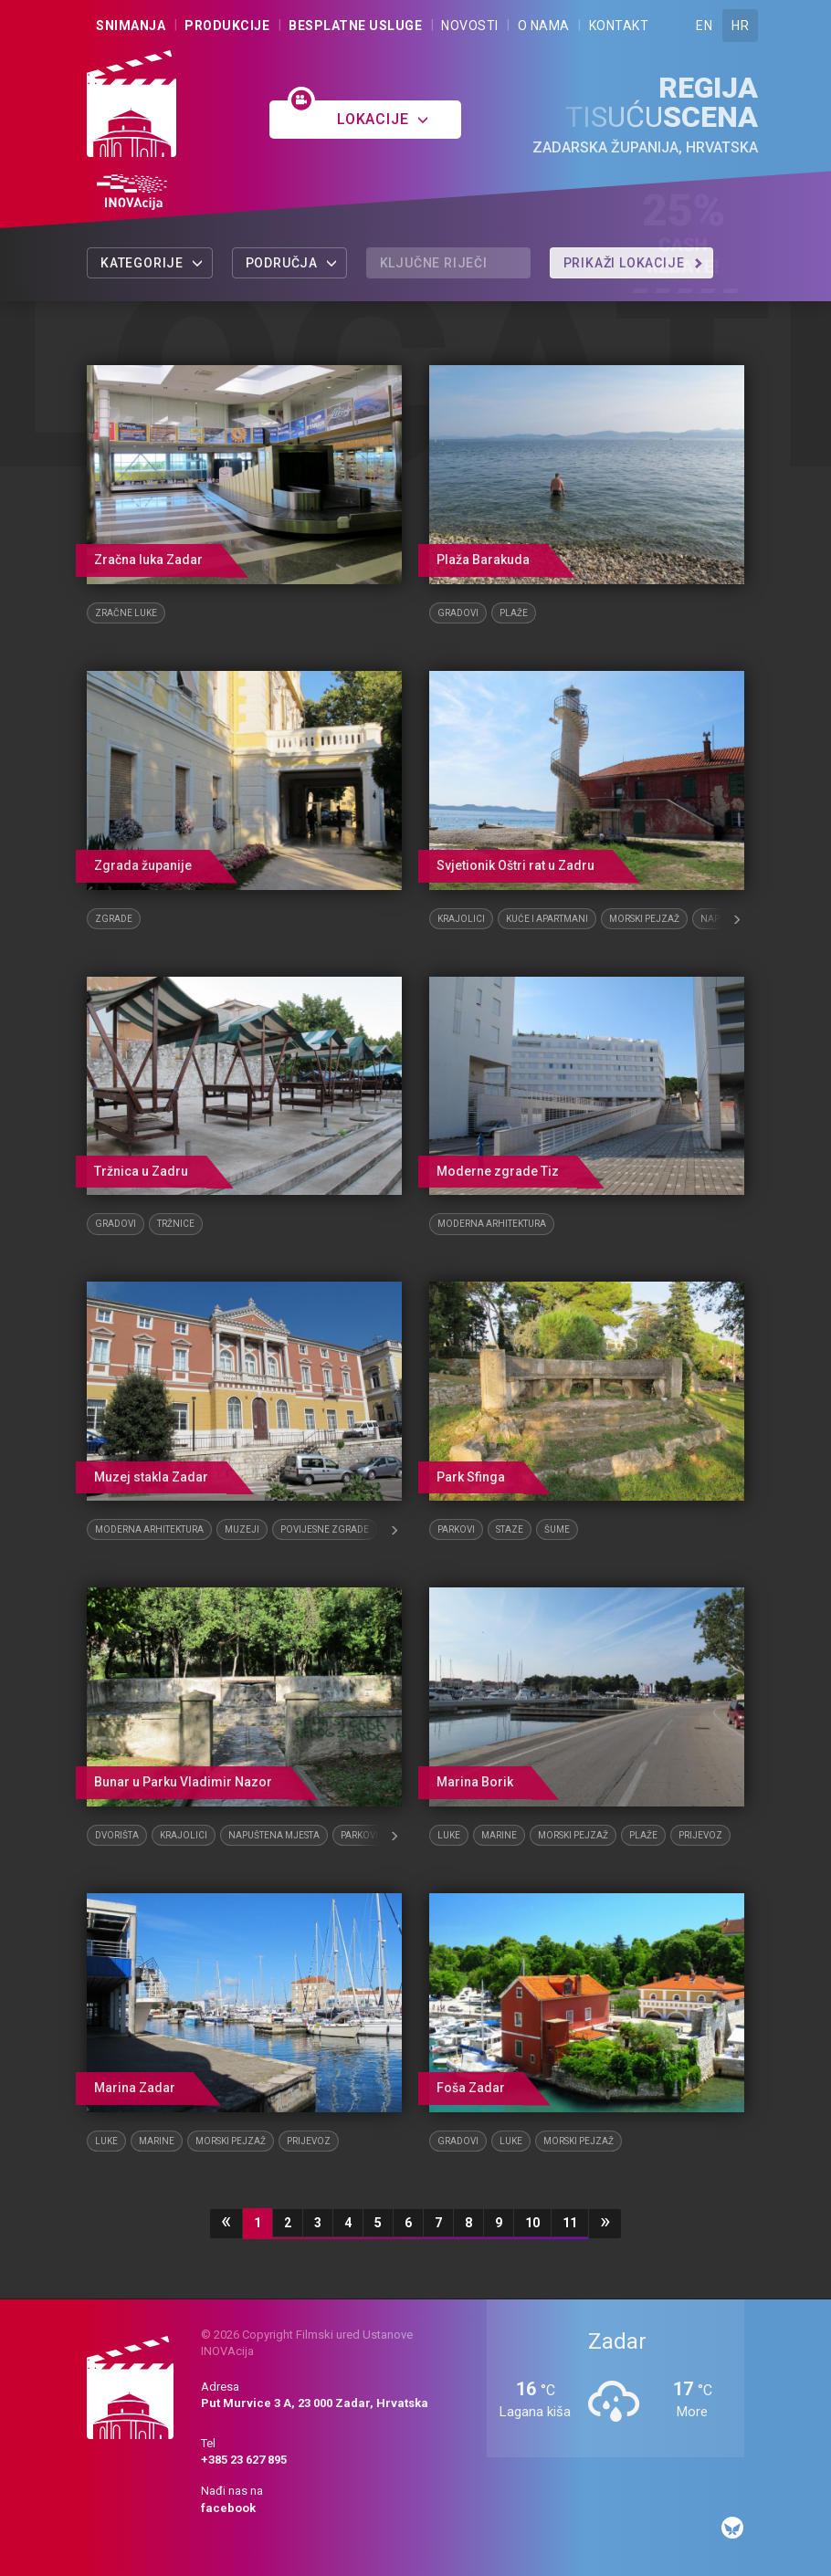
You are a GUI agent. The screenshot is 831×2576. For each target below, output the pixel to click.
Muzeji (242, 1529)
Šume (557, 1529)
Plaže (514, 613)
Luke (448, 1835)
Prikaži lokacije (633, 263)
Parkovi (456, 1529)
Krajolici (461, 919)
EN (704, 25)
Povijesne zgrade (324, 1529)
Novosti (470, 25)
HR (740, 25)
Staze (509, 1529)
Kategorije (152, 263)
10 (532, 2222)
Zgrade (113, 919)
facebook (228, 2508)
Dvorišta (117, 1835)
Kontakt (619, 25)
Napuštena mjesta (274, 1835)
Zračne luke (126, 613)
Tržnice (176, 1224)
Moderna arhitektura (491, 1224)
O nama (544, 25)
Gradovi (458, 613)
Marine (499, 1835)
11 (570, 2222)
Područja (292, 263)
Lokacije (383, 119)
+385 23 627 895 (244, 2459)
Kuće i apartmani (547, 919)
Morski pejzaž (644, 919)
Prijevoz (700, 1835)
